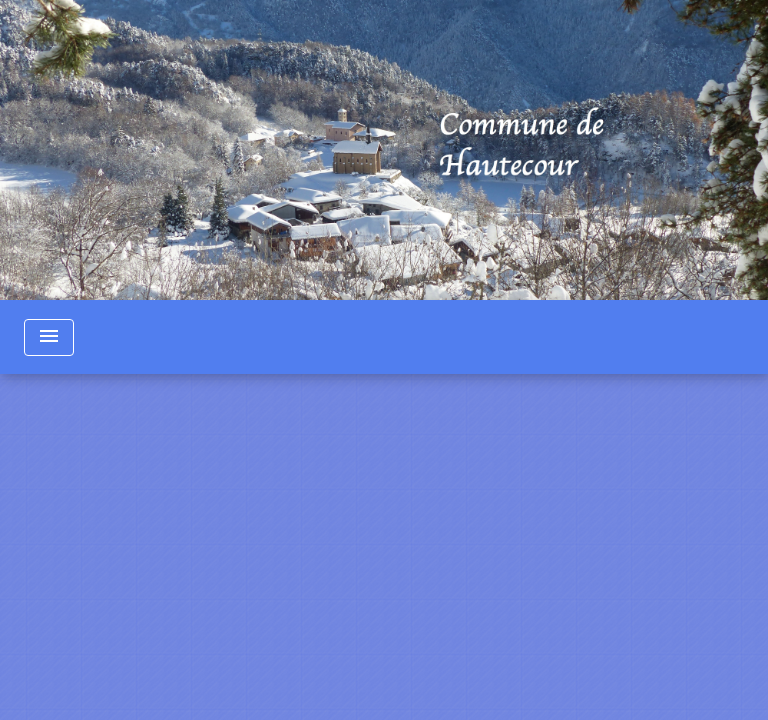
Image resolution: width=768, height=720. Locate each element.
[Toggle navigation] (49, 337)
